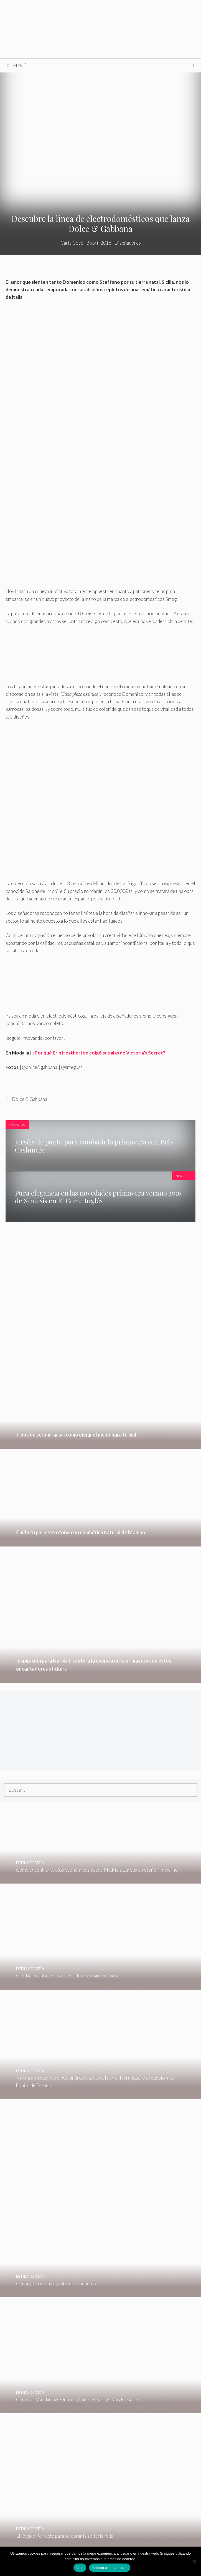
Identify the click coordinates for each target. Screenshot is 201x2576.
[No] (194, 2561)
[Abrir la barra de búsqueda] (192, 65)
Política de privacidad (110, 2568)
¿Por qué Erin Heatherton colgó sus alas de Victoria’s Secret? (98, 1053)
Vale (79, 2568)
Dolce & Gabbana (29, 1099)
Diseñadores (128, 243)
